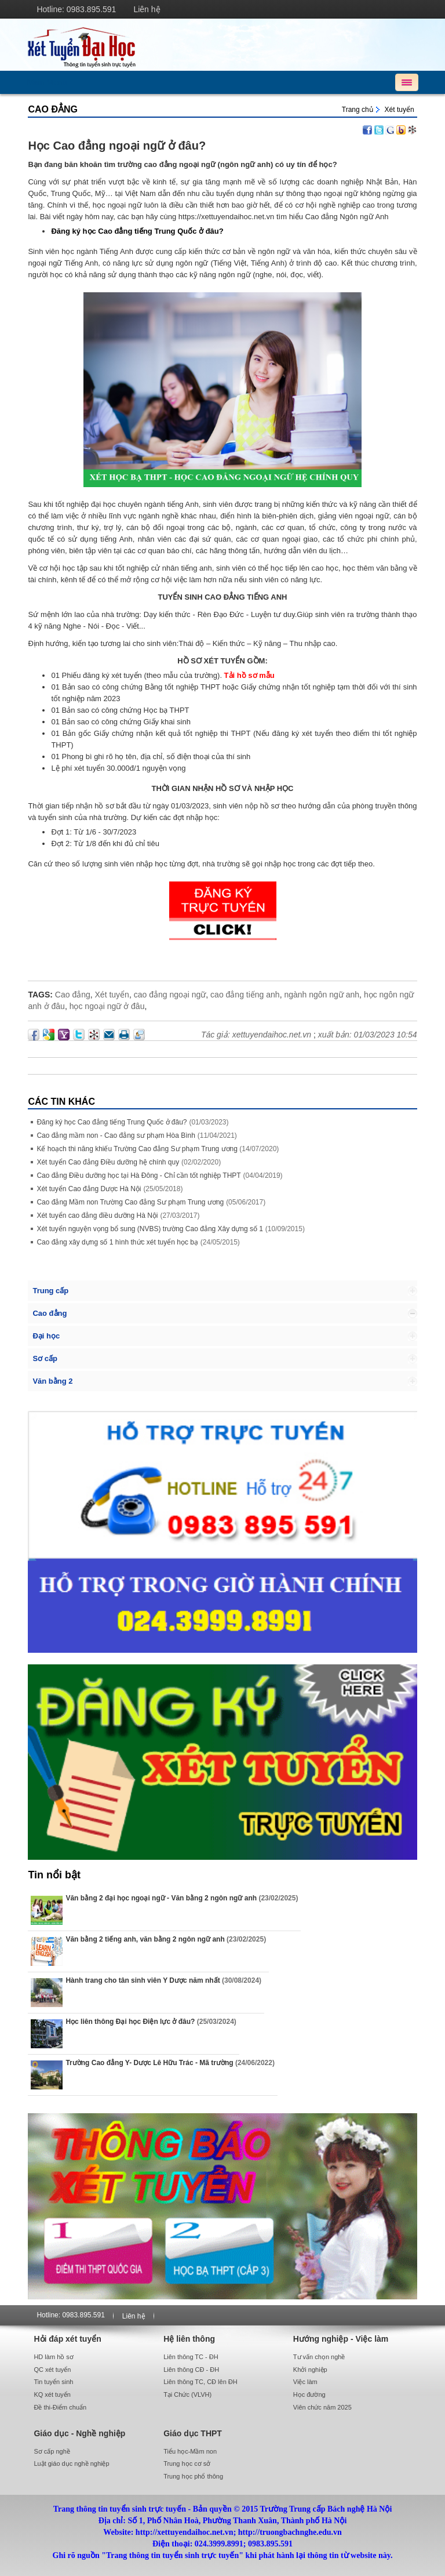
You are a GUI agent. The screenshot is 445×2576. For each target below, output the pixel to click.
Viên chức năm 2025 (322, 2407)
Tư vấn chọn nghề (319, 2356)
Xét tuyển (399, 110)
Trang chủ (357, 110)
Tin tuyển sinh (53, 2381)
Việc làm (305, 2381)
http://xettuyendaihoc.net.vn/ (222, 45)
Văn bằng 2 (52, 1381)
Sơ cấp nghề (52, 2451)
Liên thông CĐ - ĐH (191, 2369)
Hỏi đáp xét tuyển (67, 2338)
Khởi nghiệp (310, 2369)
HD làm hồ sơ (53, 2356)
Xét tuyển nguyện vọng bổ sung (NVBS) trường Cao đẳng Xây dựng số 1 (150, 1229)
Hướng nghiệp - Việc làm (340, 2338)
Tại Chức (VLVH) (187, 2394)
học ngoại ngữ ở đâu (107, 1006)
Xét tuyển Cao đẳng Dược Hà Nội (89, 1189)
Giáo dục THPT (192, 2433)
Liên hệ (146, 9)
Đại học (46, 1335)
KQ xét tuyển (52, 2394)
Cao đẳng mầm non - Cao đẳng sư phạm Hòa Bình (116, 1135)
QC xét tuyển (52, 2369)
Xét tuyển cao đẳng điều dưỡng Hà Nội (97, 1215)
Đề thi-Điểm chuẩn (60, 2407)
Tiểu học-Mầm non (190, 2451)
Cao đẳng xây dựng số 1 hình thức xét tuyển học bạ (117, 1242)
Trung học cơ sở (186, 2463)
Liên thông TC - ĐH (190, 2356)
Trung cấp (50, 1290)
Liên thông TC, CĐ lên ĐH (200, 2381)
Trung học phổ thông (193, 2476)
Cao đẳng (53, 109)
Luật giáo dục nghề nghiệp (71, 2463)
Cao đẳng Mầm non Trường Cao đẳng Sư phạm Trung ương (130, 1202)
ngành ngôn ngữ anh (321, 994)
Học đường (309, 2394)
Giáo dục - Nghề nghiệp (79, 2433)
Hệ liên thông (189, 2338)
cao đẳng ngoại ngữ (170, 994)
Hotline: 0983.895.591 (76, 9)
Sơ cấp (44, 1358)
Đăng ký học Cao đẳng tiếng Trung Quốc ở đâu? (112, 1122)
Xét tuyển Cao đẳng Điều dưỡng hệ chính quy (108, 1162)
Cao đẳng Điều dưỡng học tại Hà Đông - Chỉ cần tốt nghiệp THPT (138, 1175)
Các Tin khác (61, 1101)
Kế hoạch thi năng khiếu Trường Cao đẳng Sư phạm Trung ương (138, 1149)
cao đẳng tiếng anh (245, 994)
